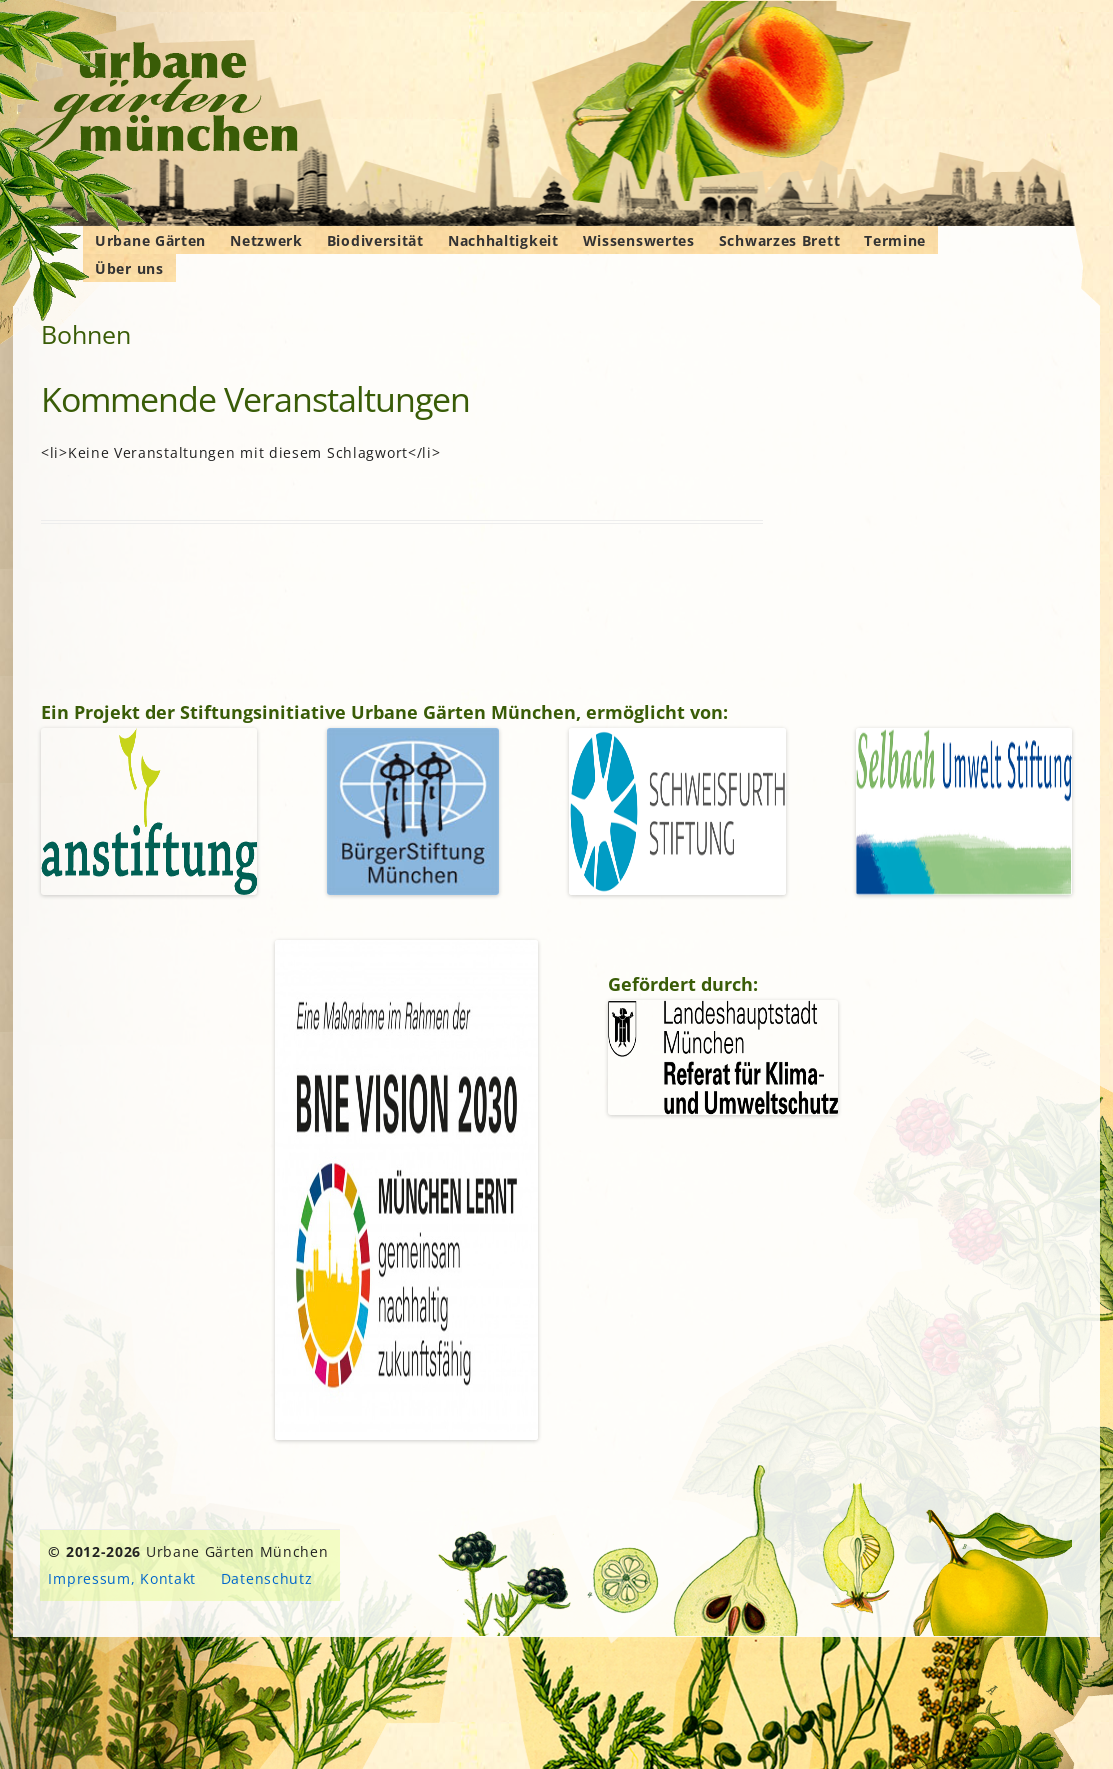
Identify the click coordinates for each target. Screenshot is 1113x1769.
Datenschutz (267, 1578)
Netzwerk (266, 240)
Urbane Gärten (150, 240)
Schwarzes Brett (780, 240)
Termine (895, 240)
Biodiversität (375, 240)
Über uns (129, 268)
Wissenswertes (639, 240)
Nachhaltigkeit (503, 240)
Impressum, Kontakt (122, 1578)
